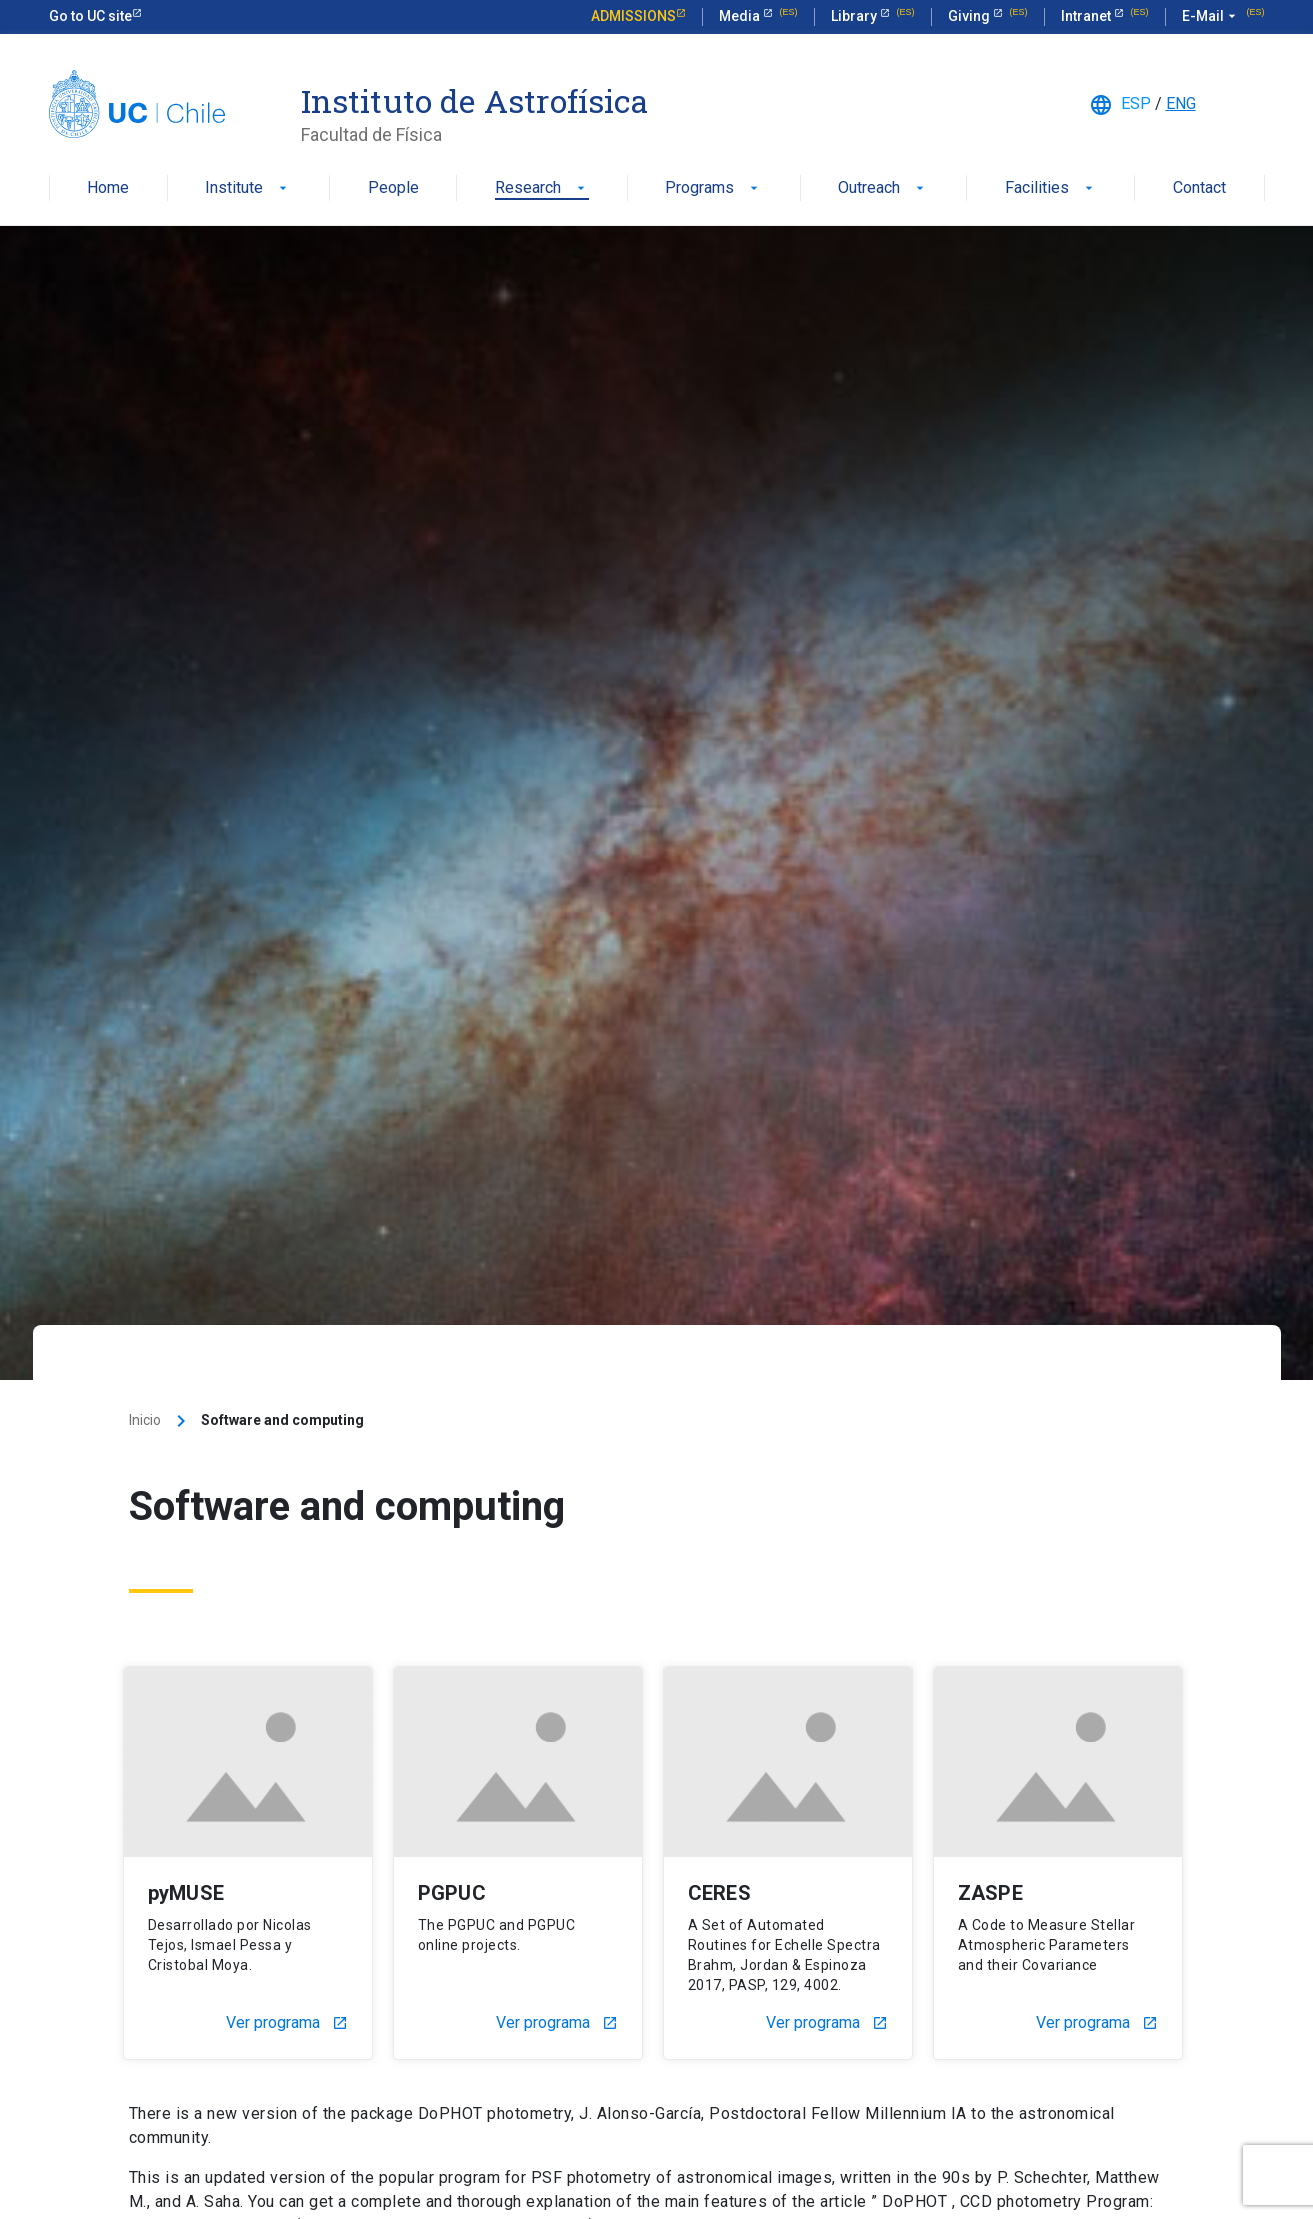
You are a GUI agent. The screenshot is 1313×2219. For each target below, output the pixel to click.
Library (855, 16)
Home (108, 188)
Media (741, 16)
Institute (248, 188)
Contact (1199, 188)
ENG (1181, 103)
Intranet (1087, 16)
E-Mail (1211, 17)
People (393, 188)
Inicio (145, 1420)
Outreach (883, 188)
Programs (713, 188)
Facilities (1051, 188)
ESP (1136, 103)
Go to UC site (90, 16)
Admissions (633, 16)
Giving (970, 16)
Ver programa (287, 2023)
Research (542, 188)
